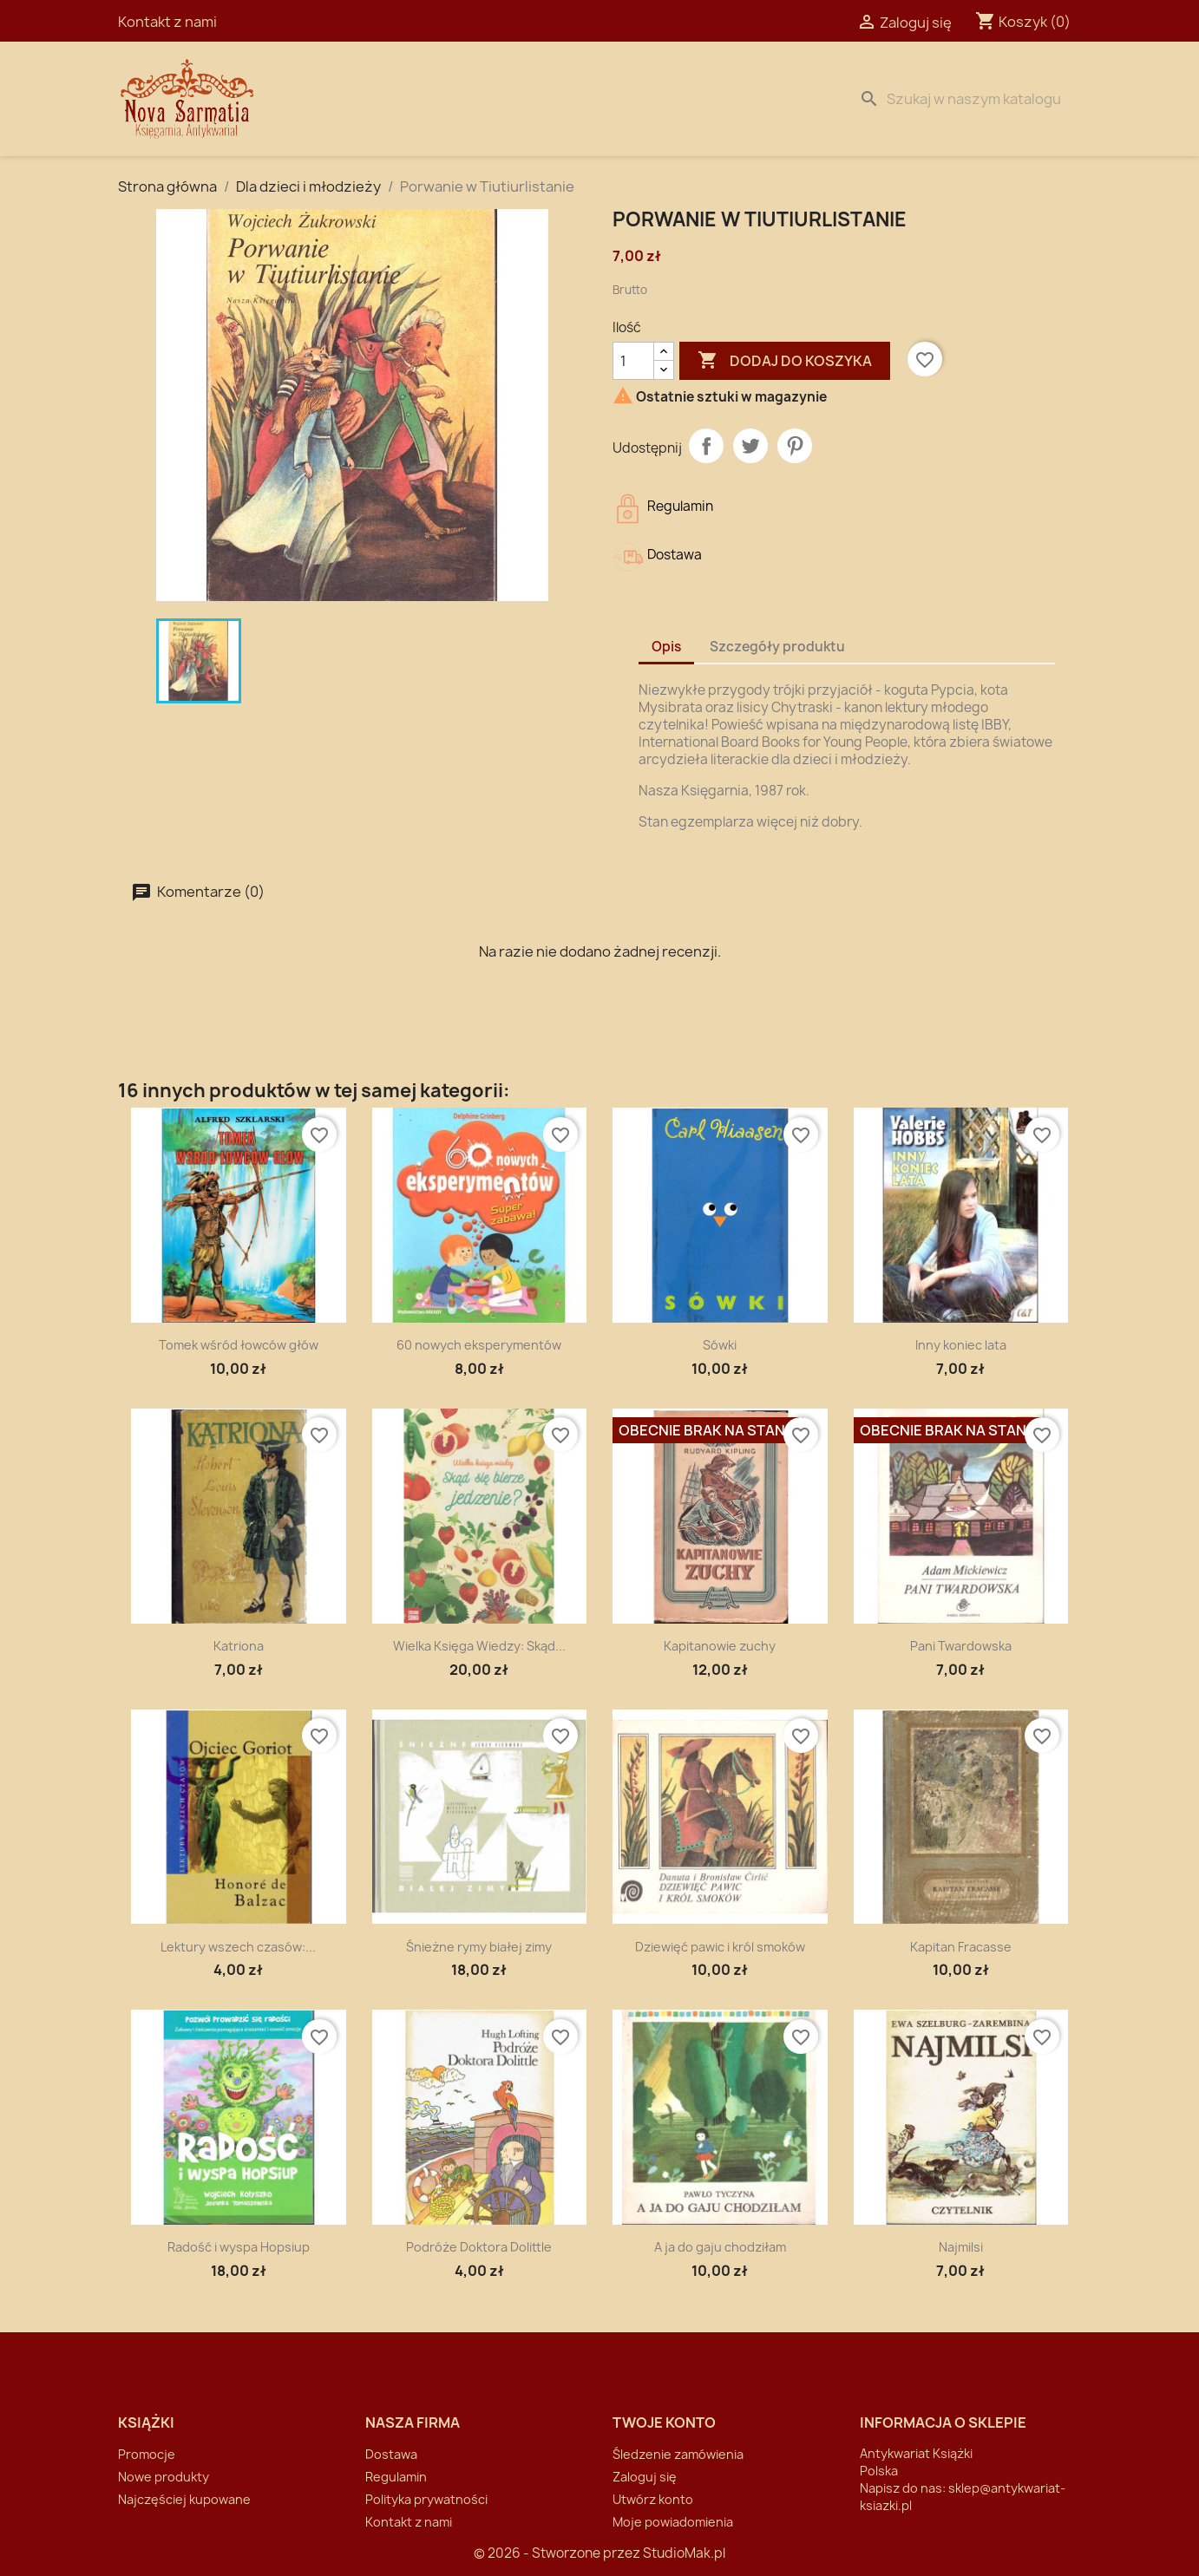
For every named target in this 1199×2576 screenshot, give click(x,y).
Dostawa (474, 98)
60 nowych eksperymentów (478, 1345)
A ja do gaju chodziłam (720, 2247)
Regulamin (396, 2476)
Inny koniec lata (960, 1345)
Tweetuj (750, 445)
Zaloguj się (645, 2476)
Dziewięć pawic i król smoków (720, 1947)
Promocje (146, 2454)
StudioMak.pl (684, 2553)
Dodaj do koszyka (785, 361)
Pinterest (794, 445)
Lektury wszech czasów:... (238, 1947)
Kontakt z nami (167, 21)
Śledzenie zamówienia (678, 2454)
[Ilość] (633, 361)
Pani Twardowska (961, 1646)
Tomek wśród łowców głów (238, 1345)
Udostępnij (706, 445)
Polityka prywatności (426, 2499)
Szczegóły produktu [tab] (777, 646)
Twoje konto (664, 2422)
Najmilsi (961, 2247)
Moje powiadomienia (673, 2522)
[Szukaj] (966, 99)
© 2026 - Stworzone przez (558, 2553)
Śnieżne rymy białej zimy (479, 1947)
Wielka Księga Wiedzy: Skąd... (479, 1646)
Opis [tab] (666, 646)
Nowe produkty (163, 2476)
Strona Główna (363, 98)
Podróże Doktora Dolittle (479, 2247)
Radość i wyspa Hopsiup (238, 2247)
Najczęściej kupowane (184, 2499)
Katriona (238, 1646)
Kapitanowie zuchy (720, 1646)
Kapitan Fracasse (961, 1947)
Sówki (720, 1345)
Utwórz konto (653, 2499)
